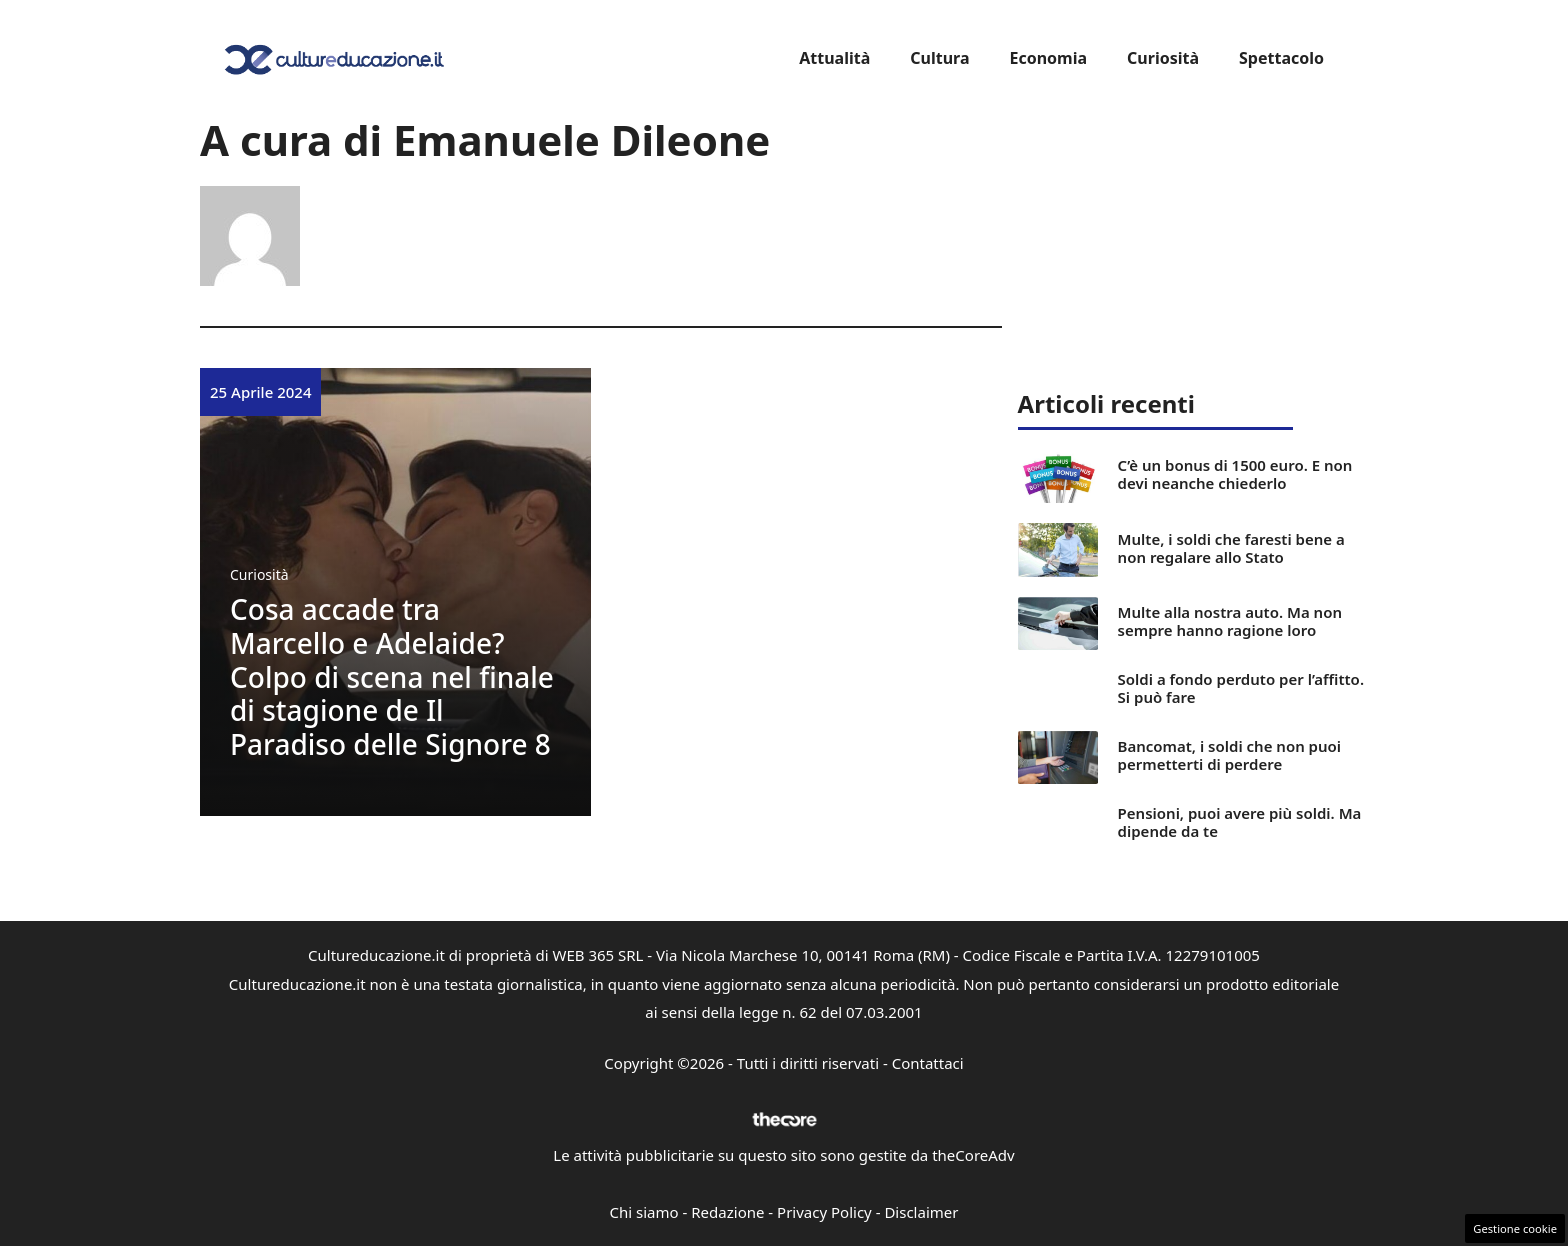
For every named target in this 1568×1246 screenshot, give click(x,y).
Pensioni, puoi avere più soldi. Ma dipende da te (1240, 822)
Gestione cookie (1515, 1228)
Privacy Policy (824, 1212)
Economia (1048, 58)
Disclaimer (921, 1212)
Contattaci (928, 1063)
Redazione (727, 1212)
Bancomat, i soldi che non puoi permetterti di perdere (1229, 755)
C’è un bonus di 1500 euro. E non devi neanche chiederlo (1235, 474)
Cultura (939, 58)
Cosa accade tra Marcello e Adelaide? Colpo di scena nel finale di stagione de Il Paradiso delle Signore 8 (392, 676)
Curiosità (1163, 58)
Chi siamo (644, 1212)
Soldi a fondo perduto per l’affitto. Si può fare (1241, 688)
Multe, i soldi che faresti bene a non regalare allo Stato (1231, 548)
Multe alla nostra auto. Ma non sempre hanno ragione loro (1230, 621)
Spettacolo (1281, 58)
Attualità (834, 58)
